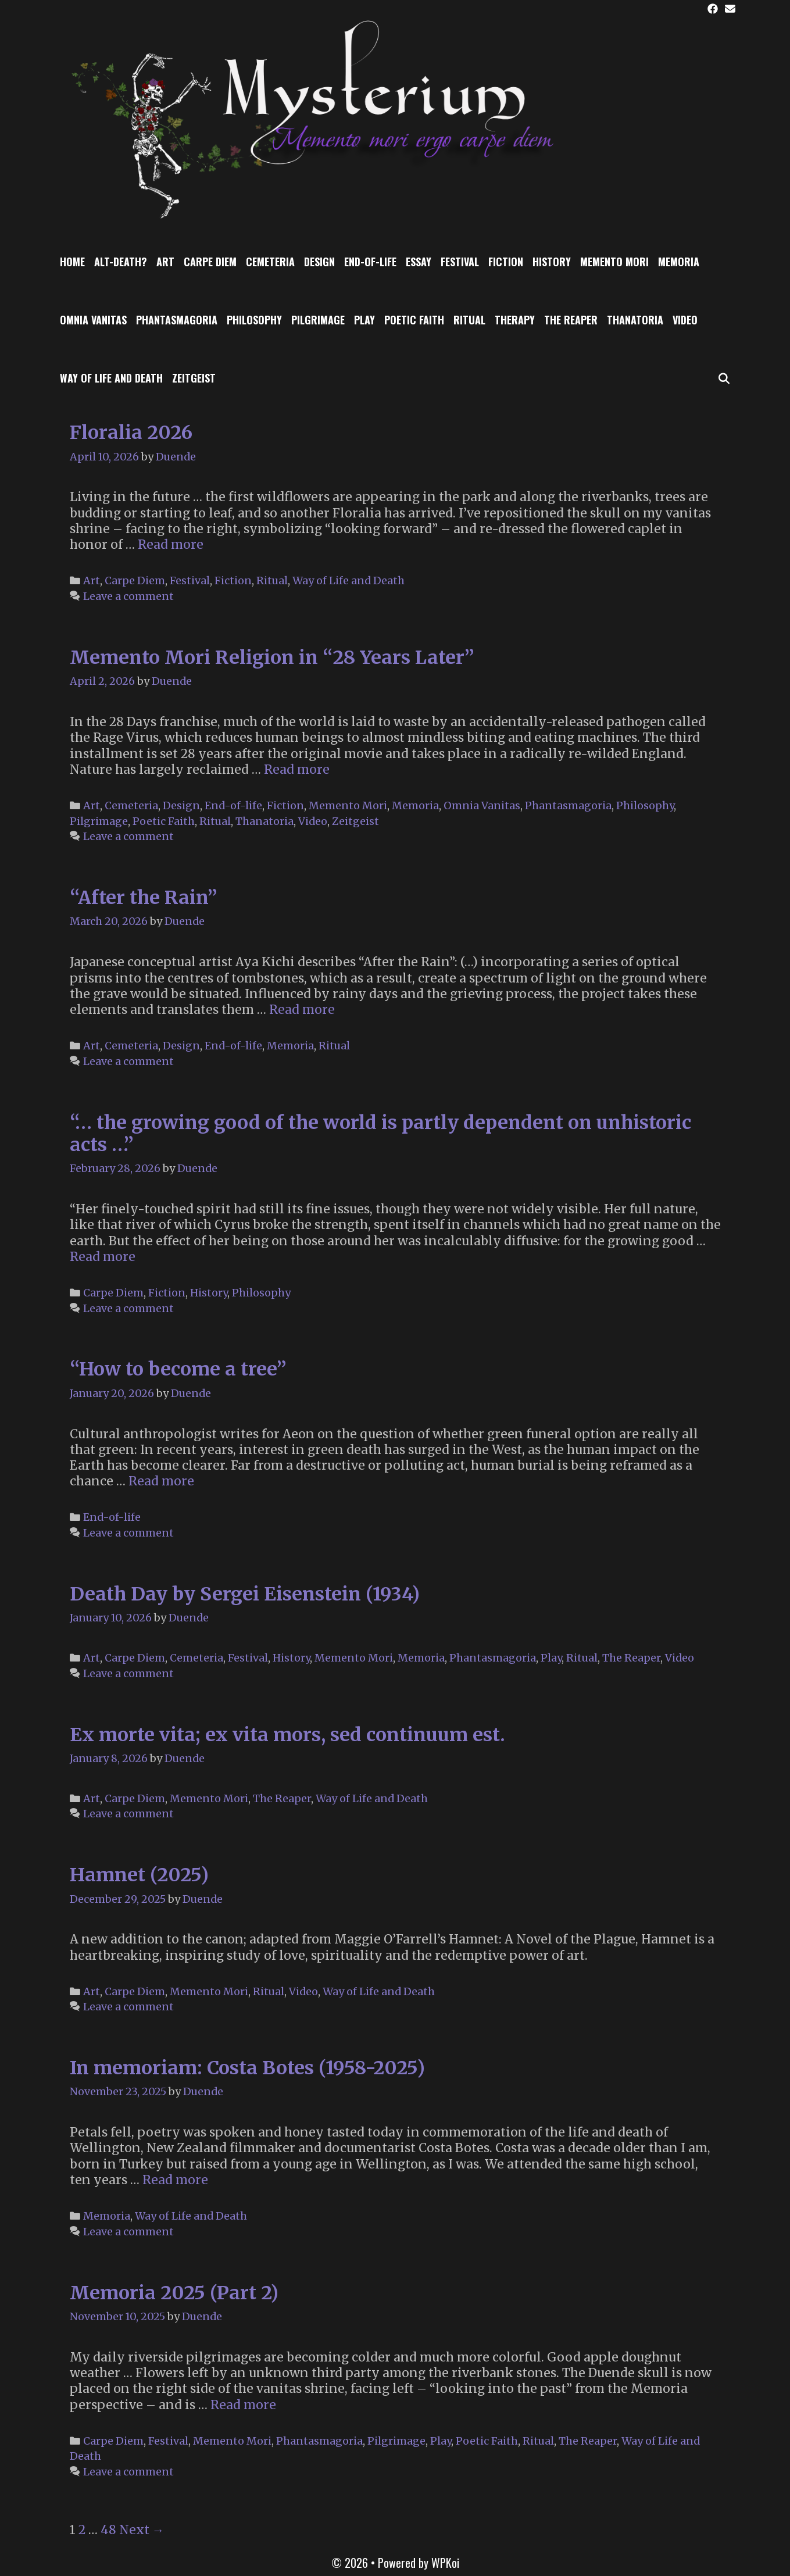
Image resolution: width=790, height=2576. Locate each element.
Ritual (469, 319)
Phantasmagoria (176, 319)
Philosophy (254, 319)
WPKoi (445, 2562)
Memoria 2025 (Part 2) (174, 2293)
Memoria (678, 261)
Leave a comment (128, 596)
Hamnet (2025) (139, 1875)
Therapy (515, 319)
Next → (142, 2530)
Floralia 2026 (131, 432)
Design (319, 261)
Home (72, 261)
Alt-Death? (120, 261)
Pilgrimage (318, 319)
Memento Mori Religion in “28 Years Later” (272, 657)
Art (165, 261)
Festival (460, 261)
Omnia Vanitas (93, 319)
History (551, 261)
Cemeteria (270, 261)
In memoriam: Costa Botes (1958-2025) (247, 2068)
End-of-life (370, 261)
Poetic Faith (414, 319)
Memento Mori (614, 261)
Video (685, 319)
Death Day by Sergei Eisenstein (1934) (245, 1594)
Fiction (505, 261)
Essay (418, 261)
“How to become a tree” (178, 1369)
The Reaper (571, 319)
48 (108, 2530)
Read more (170, 544)
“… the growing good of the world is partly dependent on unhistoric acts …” (380, 1133)
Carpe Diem (210, 261)
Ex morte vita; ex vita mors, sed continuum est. (287, 1734)
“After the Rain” (143, 897)
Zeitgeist (194, 377)
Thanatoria (635, 319)
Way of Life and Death (111, 377)
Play (364, 319)
